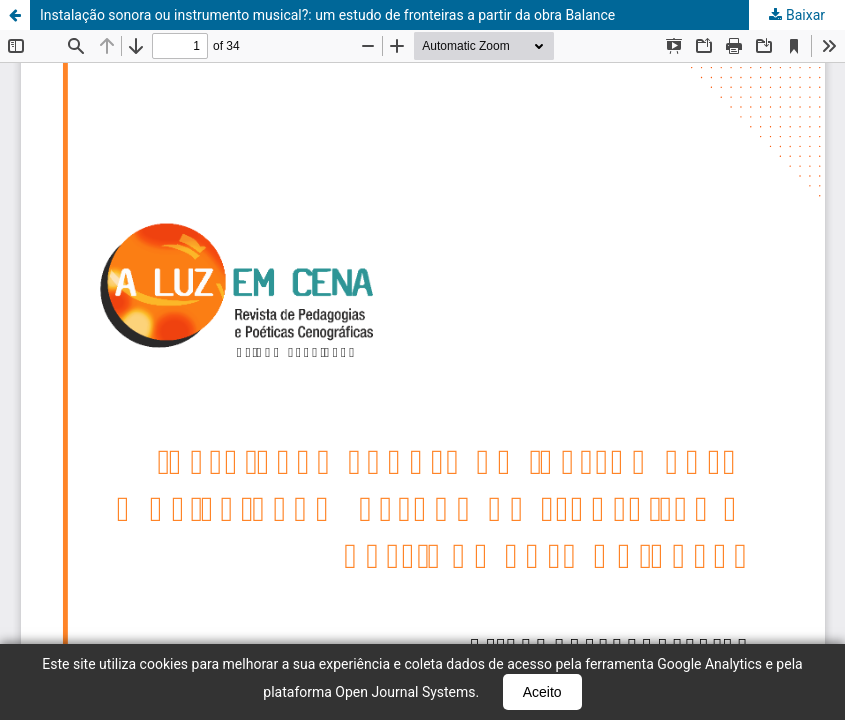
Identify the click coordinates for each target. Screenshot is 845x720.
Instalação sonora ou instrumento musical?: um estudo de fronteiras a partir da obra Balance (327, 15)
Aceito (542, 692)
